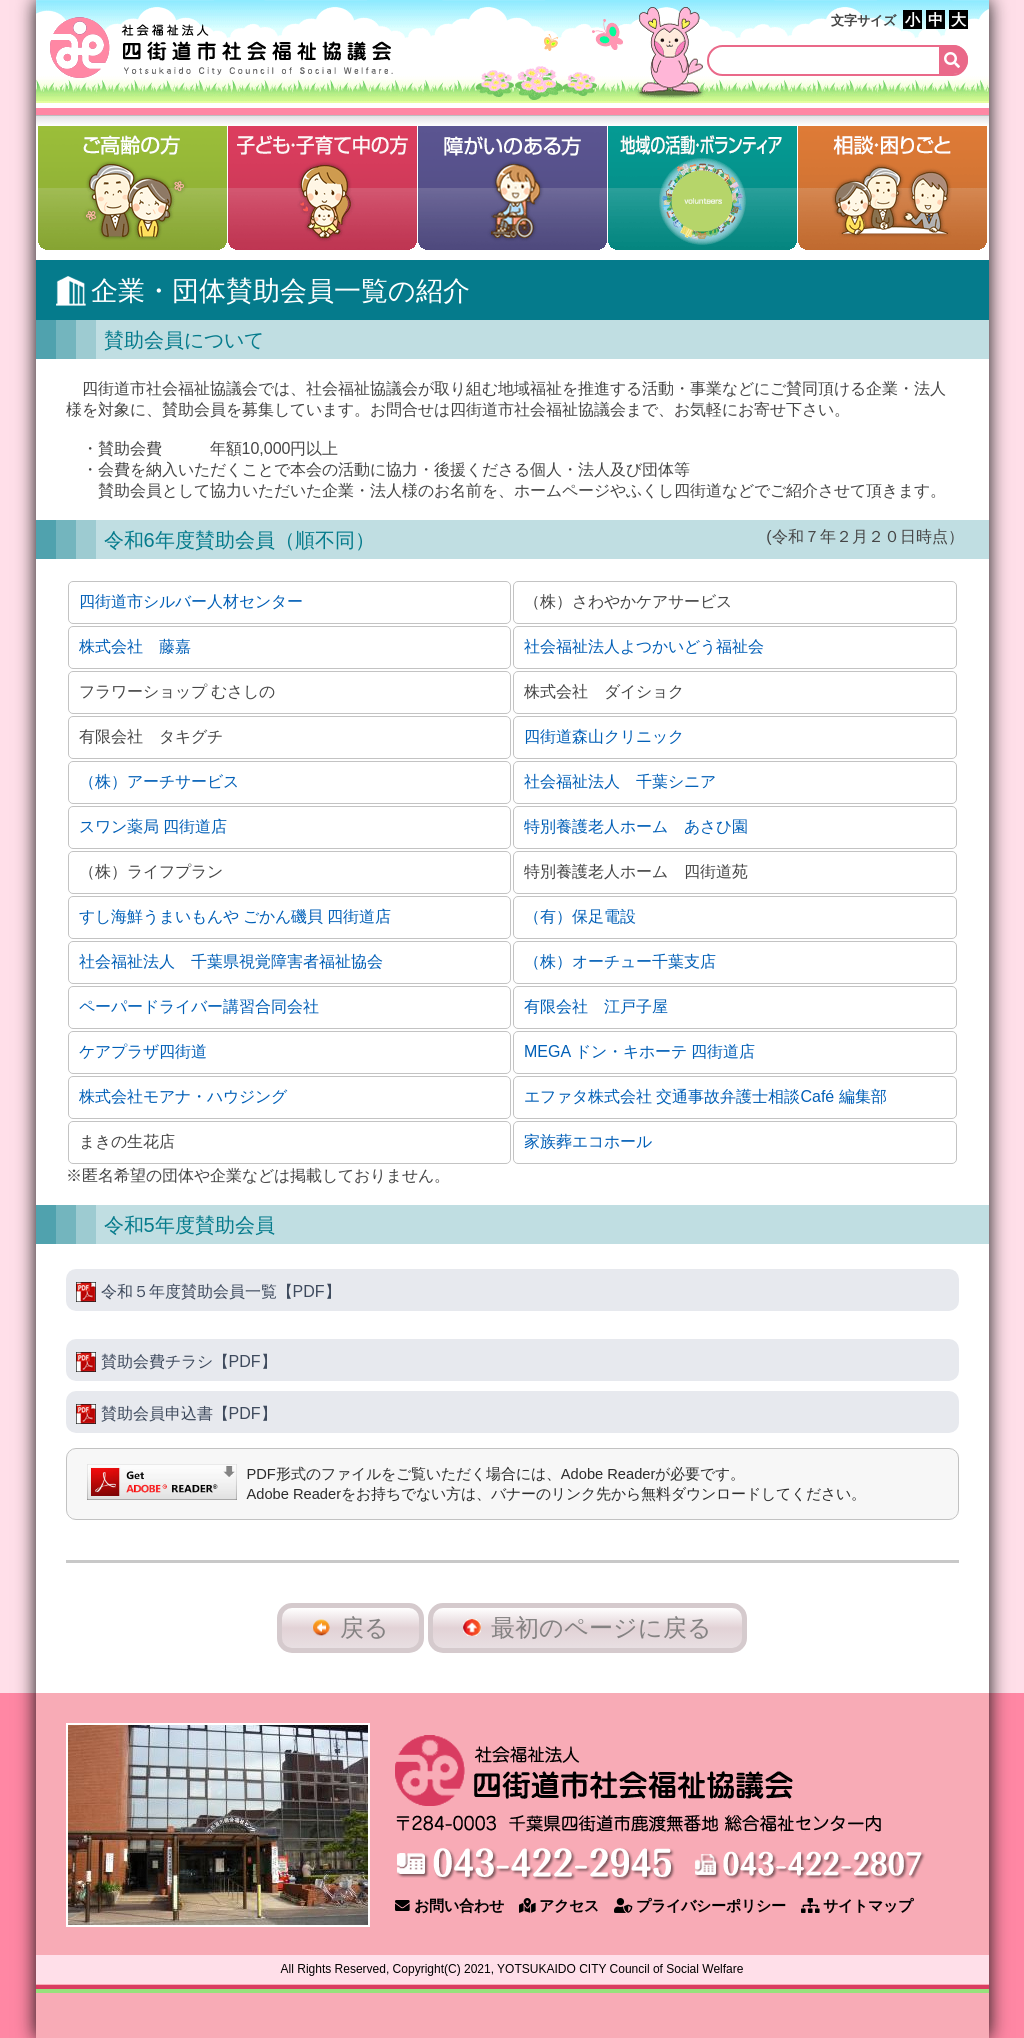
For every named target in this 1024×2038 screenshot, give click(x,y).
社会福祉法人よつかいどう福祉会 (644, 646)
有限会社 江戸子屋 (596, 1006)
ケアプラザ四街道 (143, 1051)
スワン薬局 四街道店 (153, 826)
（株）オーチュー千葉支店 (620, 961)
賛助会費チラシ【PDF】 (176, 1362)
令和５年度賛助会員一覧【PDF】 (208, 1292)
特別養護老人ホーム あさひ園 (636, 826)
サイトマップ (857, 1906)
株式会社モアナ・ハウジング (183, 1096)
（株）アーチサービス (159, 781)
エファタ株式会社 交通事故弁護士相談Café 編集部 (705, 1096)
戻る (350, 1627)
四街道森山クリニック (604, 736)
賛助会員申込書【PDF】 (176, 1414)
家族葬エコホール (588, 1141)
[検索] (837, 60)
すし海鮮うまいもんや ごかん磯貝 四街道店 (235, 916)
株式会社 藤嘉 (135, 646)
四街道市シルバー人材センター (191, 601)
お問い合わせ (449, 1906)
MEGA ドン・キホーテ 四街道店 (639, 1051)
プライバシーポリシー (700, 1906)
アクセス (559, 1906)
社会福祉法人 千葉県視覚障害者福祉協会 (231, 961)
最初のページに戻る (587, 1627)
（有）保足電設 (580, 916)
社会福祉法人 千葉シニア (620, 781)
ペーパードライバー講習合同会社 (199, 1006)
